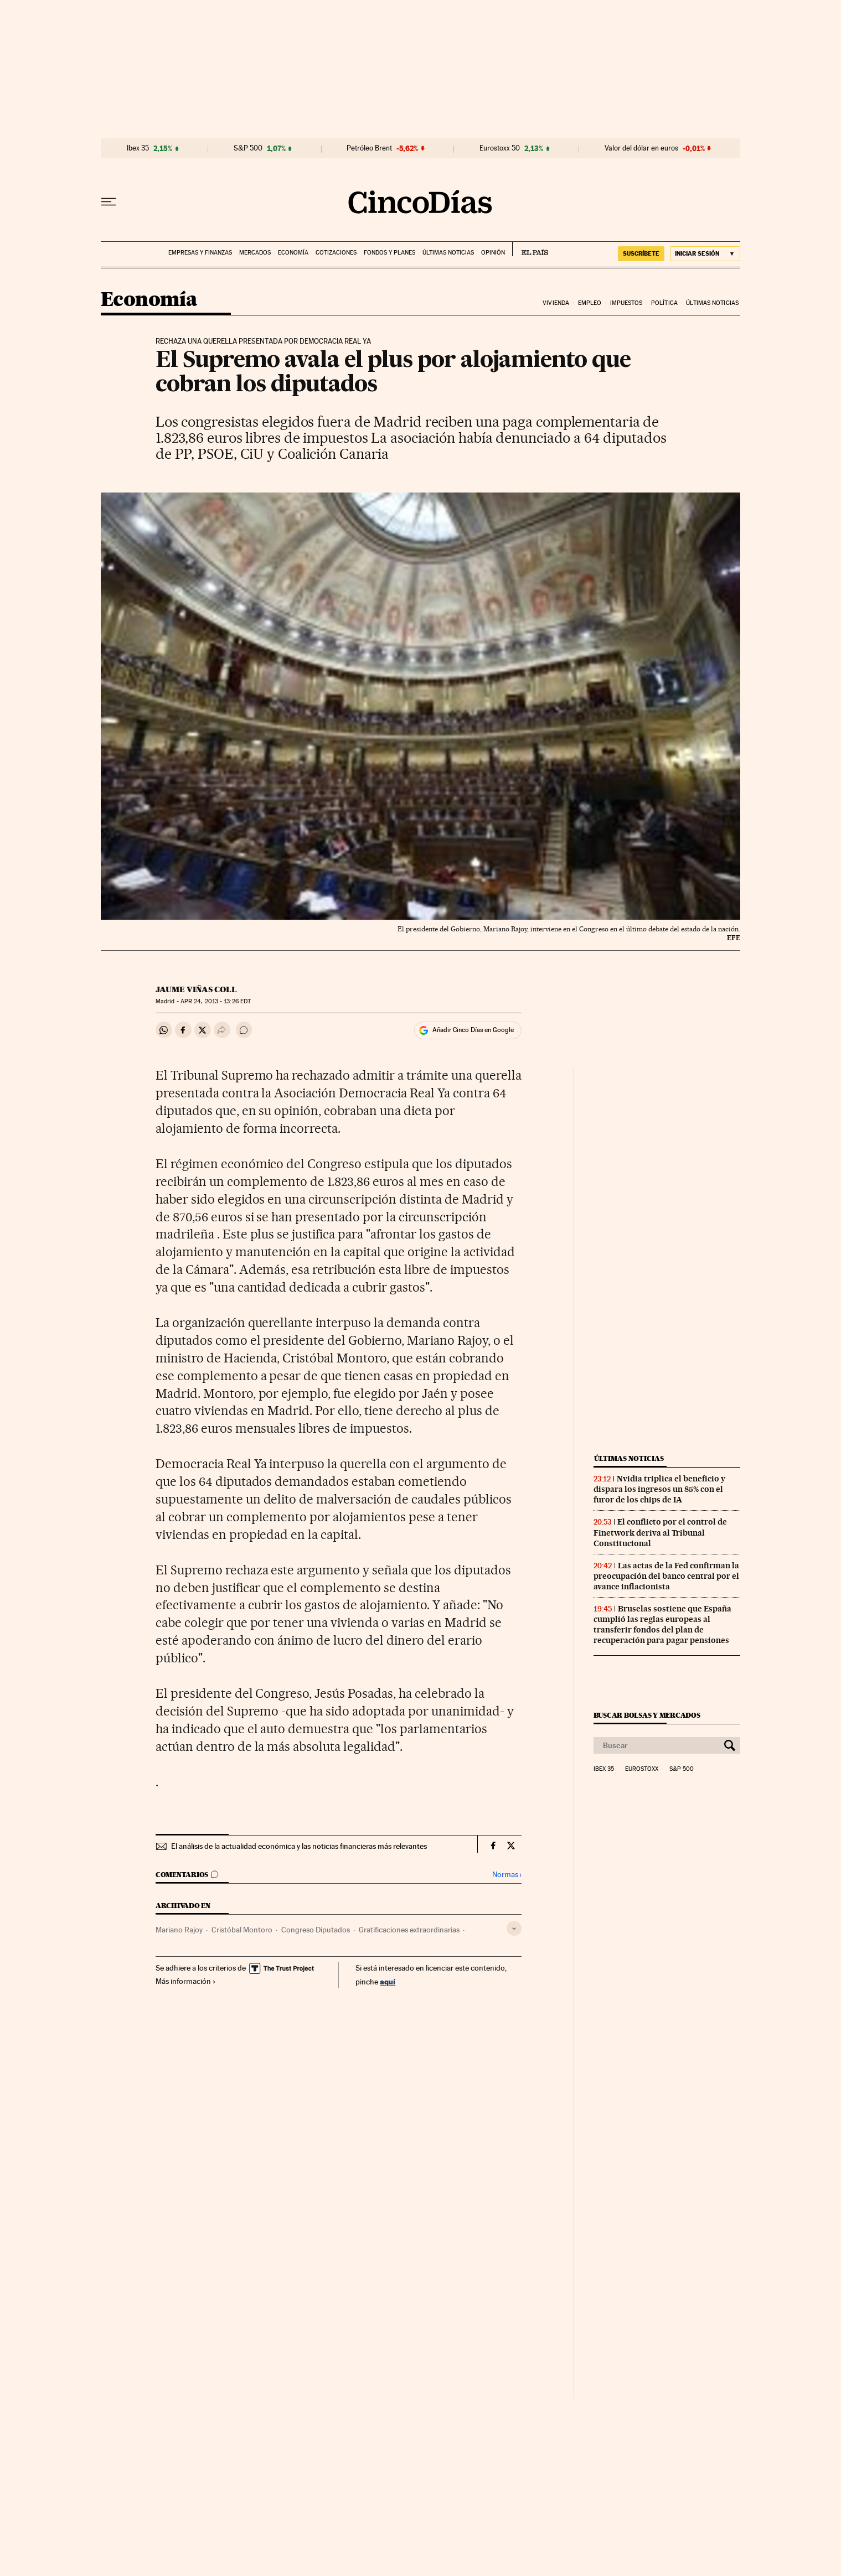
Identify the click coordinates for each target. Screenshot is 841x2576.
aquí (387, 1981)
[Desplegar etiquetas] (514, 1928)
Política (664, 303)
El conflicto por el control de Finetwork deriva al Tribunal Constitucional (660, 1532)
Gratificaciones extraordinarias (409, 1929)
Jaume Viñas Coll (196, 989)
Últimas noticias (448, 252)
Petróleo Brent (369, 148)
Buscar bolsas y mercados (647, 1715)
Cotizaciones (336, 252)
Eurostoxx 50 (499, 148)
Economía (293, 252)
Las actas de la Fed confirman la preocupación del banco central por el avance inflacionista (666, 1576)
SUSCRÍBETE (641, 253)
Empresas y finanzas (200, 252)
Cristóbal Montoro (241, 1929)
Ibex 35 (138, 148)
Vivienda (556, 303)
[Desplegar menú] (108, 202)
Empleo (590, 303)
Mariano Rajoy (179, 1929)
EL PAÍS (530, 249)
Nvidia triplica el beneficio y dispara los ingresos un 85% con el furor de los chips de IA (659, 1489)
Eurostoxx (641, 1769)
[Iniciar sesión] (705, 253)
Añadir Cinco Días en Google (473, 1030)
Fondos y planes (389, 252)
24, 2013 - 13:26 (215, 1001)
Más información (186, 1981)
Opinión (493, 252)
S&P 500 (248, 148)
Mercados (255, 252)
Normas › (507, 1874)
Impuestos (626, 303)
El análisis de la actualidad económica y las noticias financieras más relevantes (299, 1846)
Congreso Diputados (315, 1929)
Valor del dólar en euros (641, 148)
